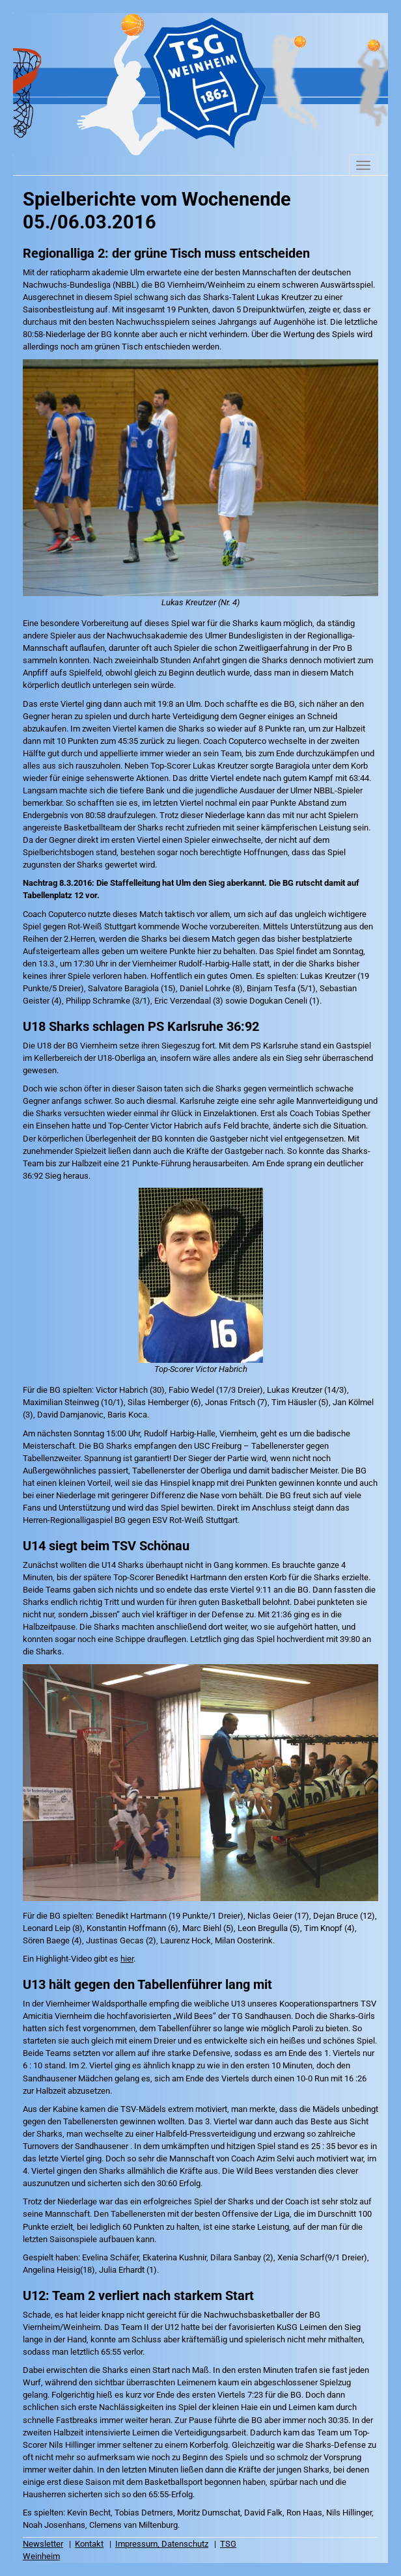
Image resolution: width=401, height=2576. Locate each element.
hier (126, 1959)
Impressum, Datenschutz (161, 2544)
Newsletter (43, 2544)
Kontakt (89, 2544)
